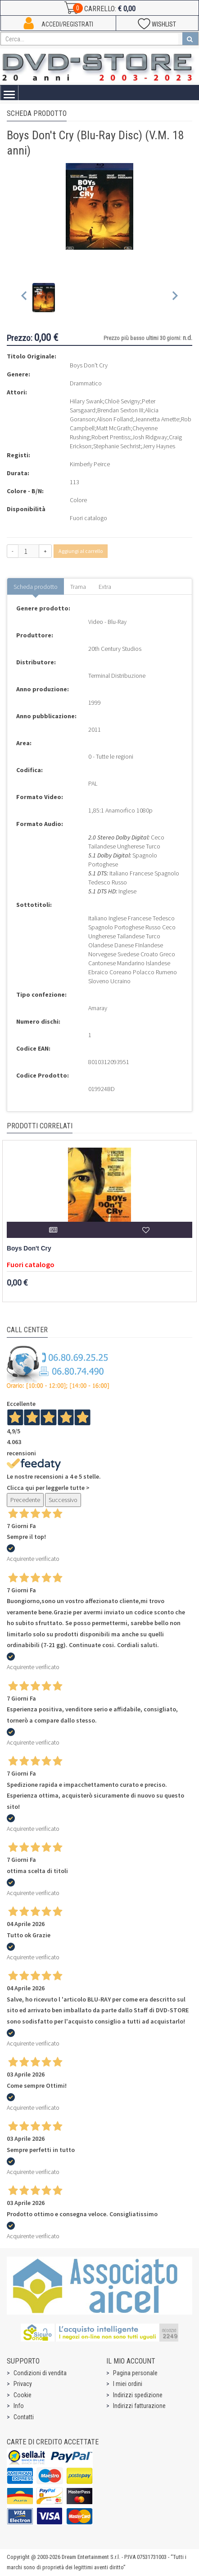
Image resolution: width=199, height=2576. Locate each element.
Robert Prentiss (110, 437)
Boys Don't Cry (29, 1248)
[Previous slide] (24, 297)
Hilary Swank (86, 401)
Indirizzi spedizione (138, 2395)
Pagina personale (135, 2373)
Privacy (23, 2383)
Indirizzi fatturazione (139, 2405)
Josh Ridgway (149, 437)
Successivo (63, 1500)
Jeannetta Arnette (157, 419)
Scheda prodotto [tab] (36, 587)
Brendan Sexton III (120, 410)
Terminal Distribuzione (116, 676)
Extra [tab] (105, 587)
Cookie (23, 2395)
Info (19, 2405)
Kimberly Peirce (90, 464)
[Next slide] (174, 297)
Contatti (24, 2417)
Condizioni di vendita (40, 2373)
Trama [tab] (78, 587)
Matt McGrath (113, 428)
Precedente (25, 1500)
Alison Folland (115, 419)
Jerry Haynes (158, 446)
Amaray (97, 1008)
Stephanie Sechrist (116, 446)
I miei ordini (127, 2383)
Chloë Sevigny (122, 401)
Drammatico (86, 383)
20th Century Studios (114, 649)
